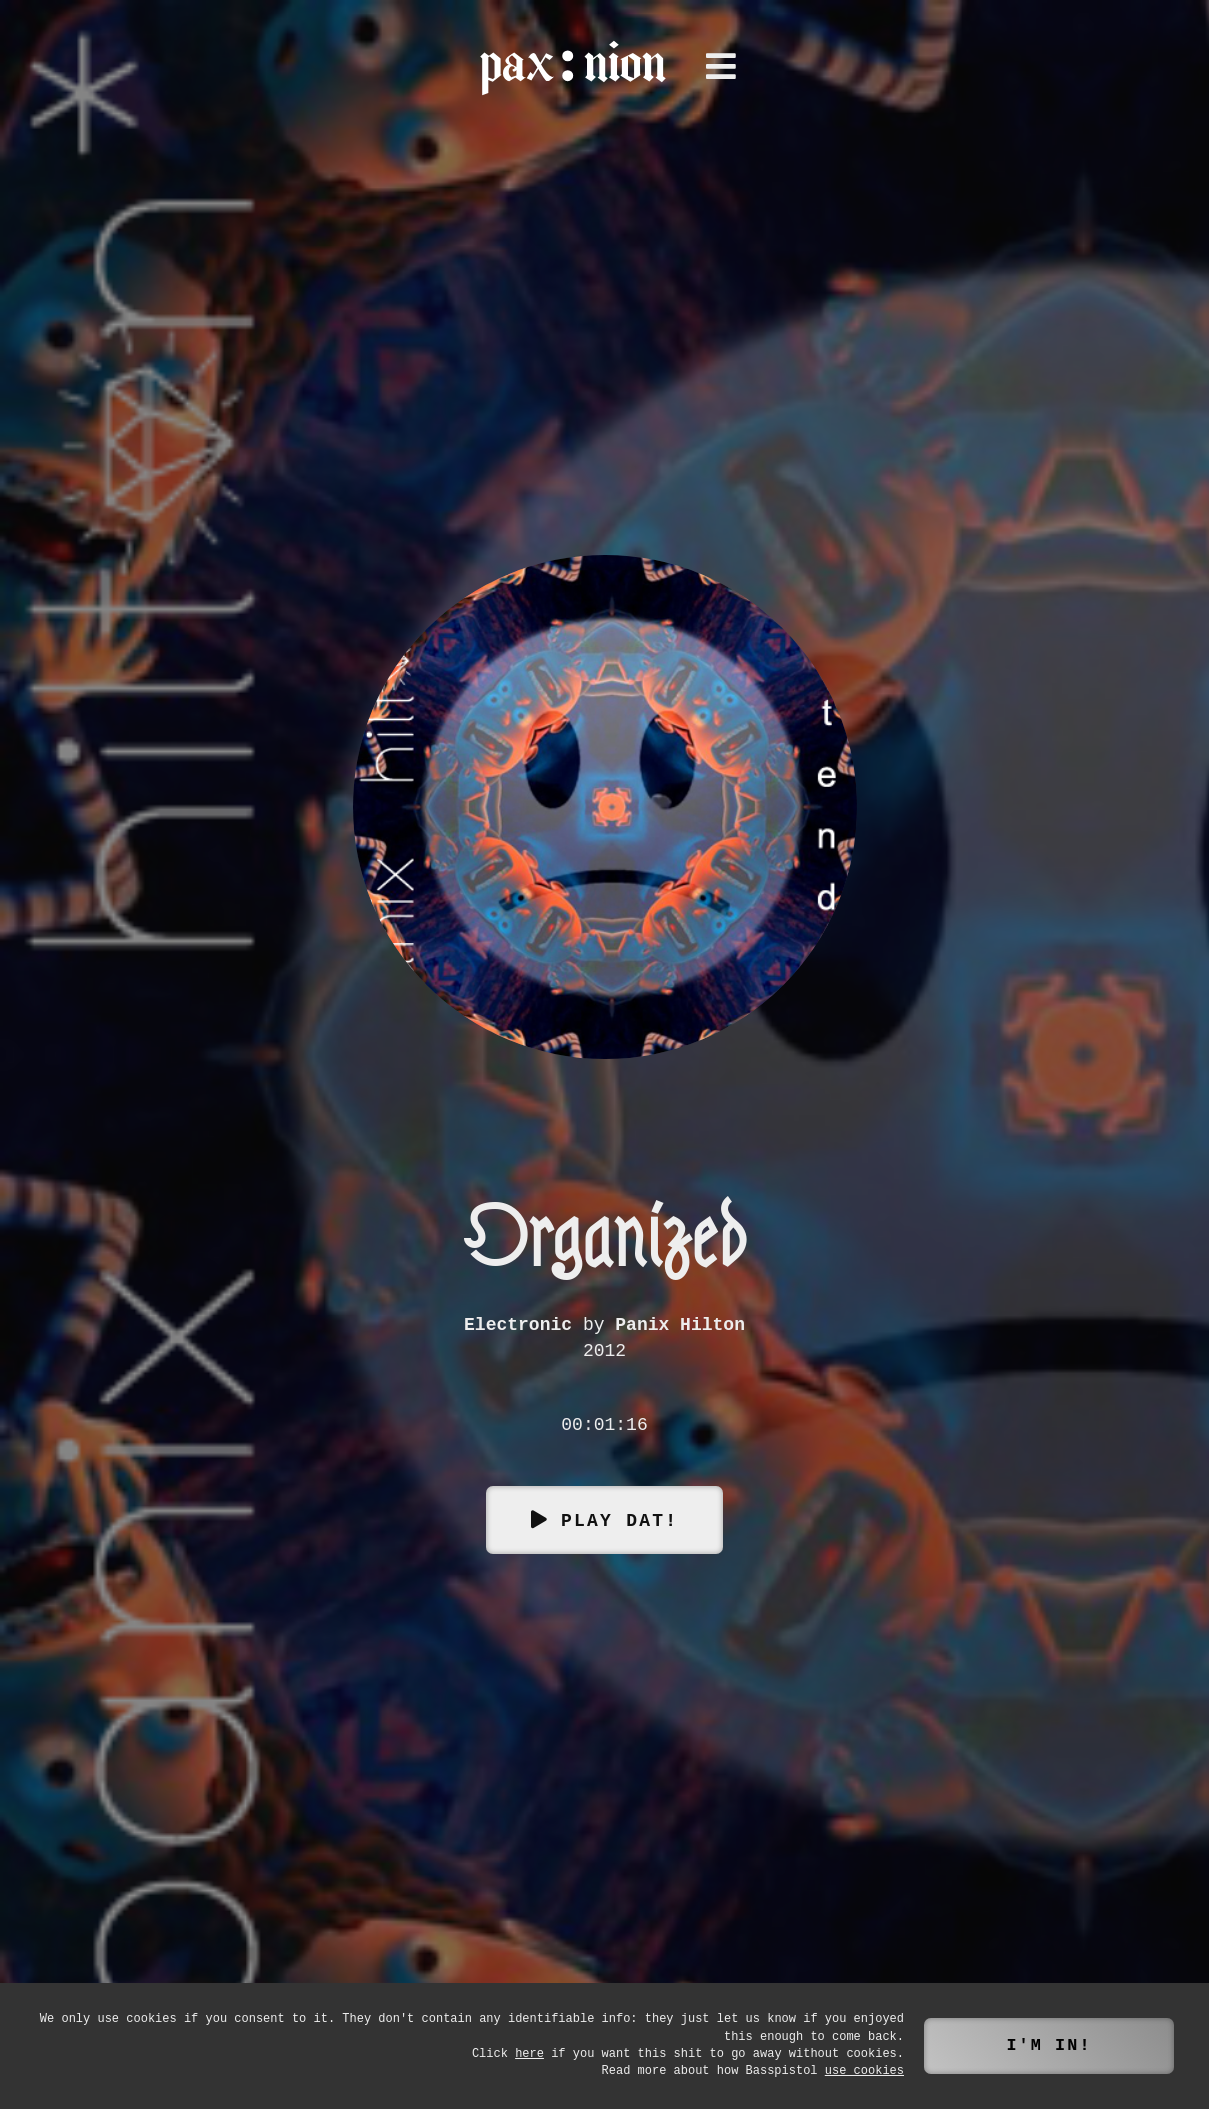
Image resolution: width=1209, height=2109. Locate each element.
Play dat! (619, 1519)
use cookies (864, 2071)
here (529, 2054)
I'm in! (1048, 2045)
